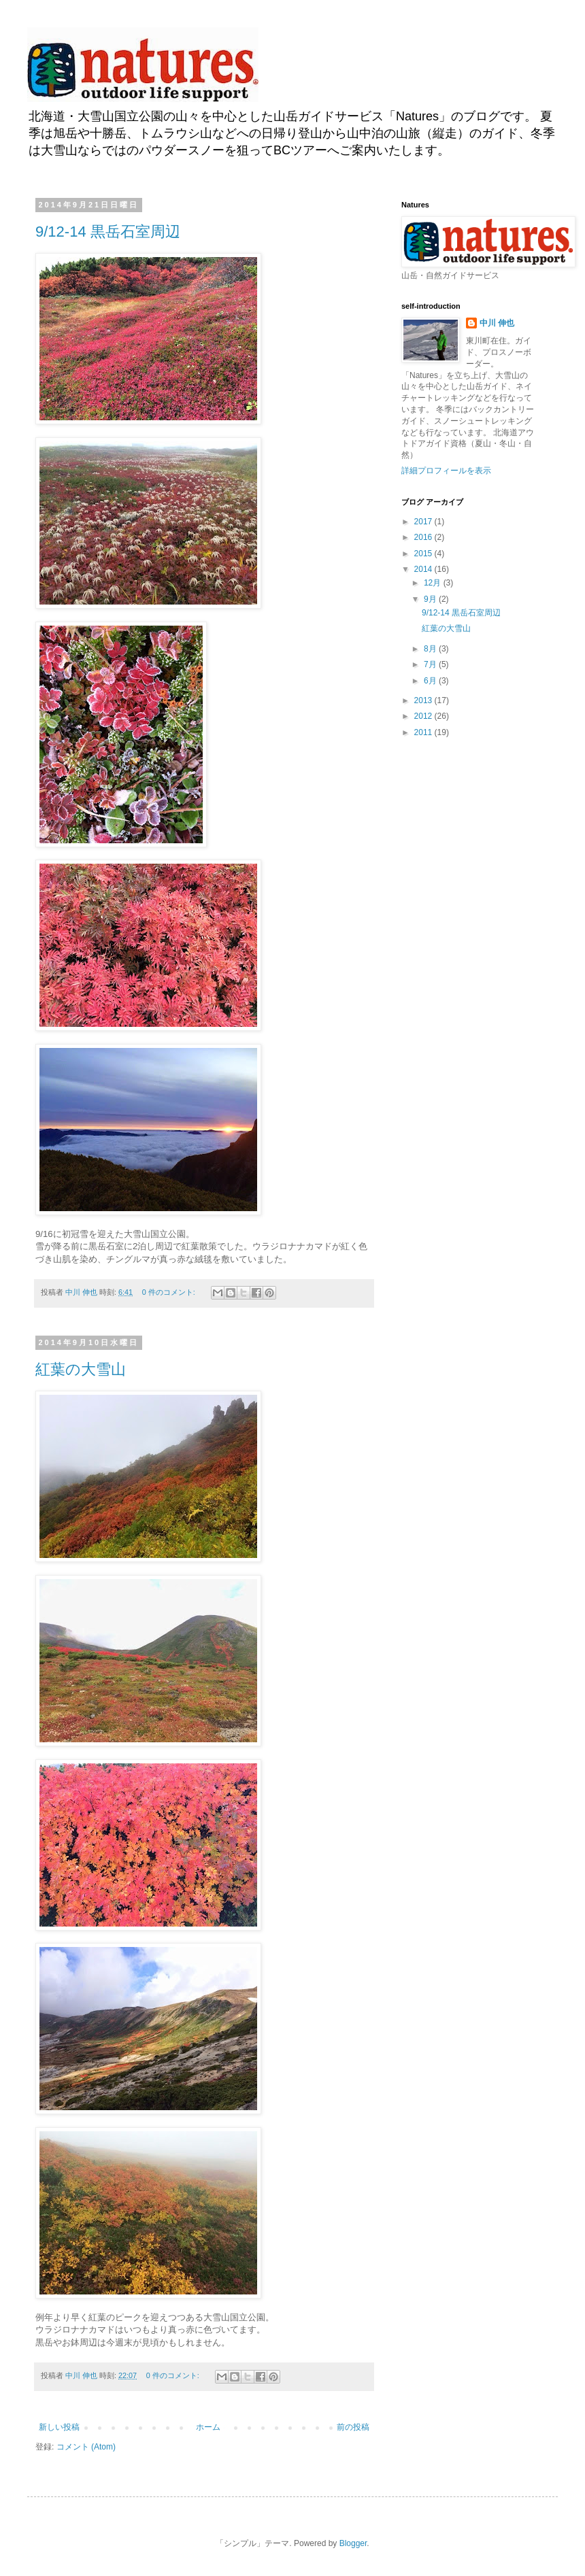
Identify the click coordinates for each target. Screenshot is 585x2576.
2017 (424, 521)
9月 (431, 599)
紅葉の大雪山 (80, 1369)
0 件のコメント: (169, 1292)
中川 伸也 (497, 323)
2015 (424, 553)
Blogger (353, 2543)
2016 (424, 537)
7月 (431, 664)
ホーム (208, 2427)
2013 (424, 700)
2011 (424, 732)
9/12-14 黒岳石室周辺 (107, 231)
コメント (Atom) (86, 2447)
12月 (434, 583)
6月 (431, 680)
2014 (424, 569)
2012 (424, 716)
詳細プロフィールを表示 (446, 470)
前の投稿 (353, 2427)
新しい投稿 (59, 2427)
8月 (431, 649)
